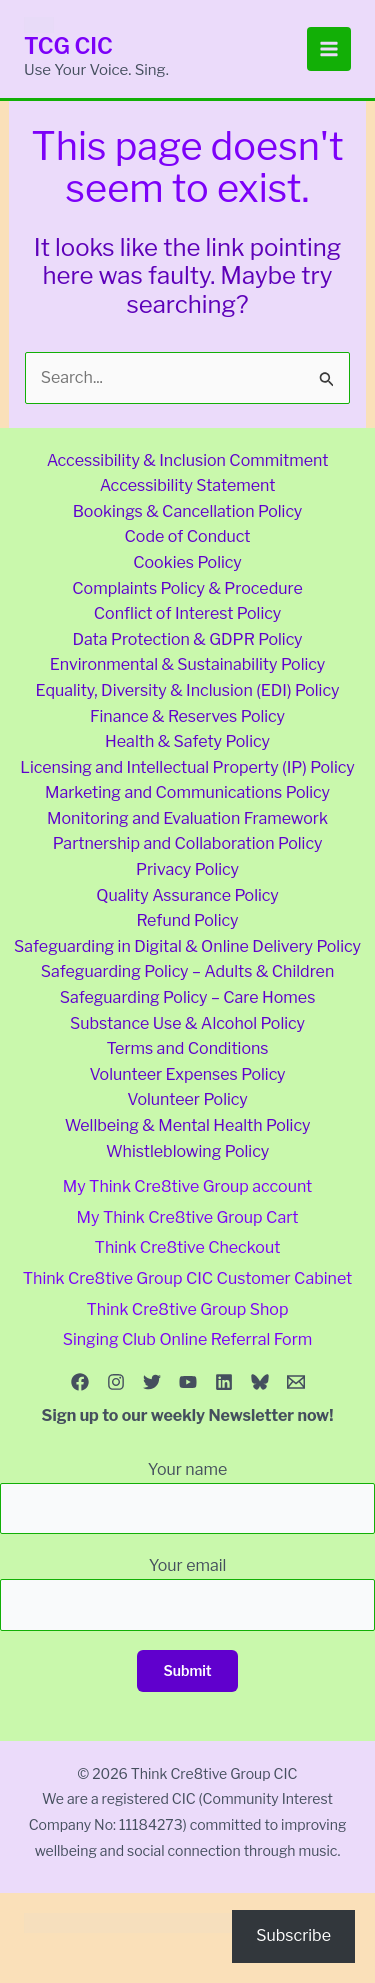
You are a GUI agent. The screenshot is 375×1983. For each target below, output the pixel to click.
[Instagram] (116, 1382)
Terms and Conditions (187, 1048)
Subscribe (293, 1935)
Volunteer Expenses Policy (187, 1074)
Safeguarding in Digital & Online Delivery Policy (187, 946)
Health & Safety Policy (187, 741)
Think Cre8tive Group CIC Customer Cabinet (187, 1278)
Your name (187, 1497)
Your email (187, 1593)
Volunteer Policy (187, 1099)
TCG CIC (68, 46)
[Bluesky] (260, 1382)
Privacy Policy (187, 869)
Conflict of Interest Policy (187, 613)
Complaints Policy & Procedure (187, 588)
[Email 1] (296, 1382)
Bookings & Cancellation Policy (188, 511)
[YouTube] (188, 1382)
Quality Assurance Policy (187, 895)
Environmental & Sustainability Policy (188, 664)
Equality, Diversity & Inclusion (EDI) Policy (188, 690)
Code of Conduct (187, 536)
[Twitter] (152, 1382)
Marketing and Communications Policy (187, 792)
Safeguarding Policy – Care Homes (188, 997)
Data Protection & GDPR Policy (187, 639)
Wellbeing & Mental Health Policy (188, 1125)
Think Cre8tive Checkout (188, 1247)
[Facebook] (80, 1382)
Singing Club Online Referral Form (188, 1339)
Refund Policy (188, 920)
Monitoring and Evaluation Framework (187, 818)
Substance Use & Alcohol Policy (187, 1023)
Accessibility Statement (188, 485)
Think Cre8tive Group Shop (188, 1309)
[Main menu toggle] (329, 49)
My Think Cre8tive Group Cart (188, 1217)
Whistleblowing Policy (187, 1151)
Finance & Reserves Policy (187, 716)
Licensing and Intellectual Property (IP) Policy (187, 767)
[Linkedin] (224, 1382)
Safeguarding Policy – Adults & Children (188, 971)
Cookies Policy (187, 562)
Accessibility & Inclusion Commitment (188, 460)
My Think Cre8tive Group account (188, 1186)
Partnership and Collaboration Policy (188, 843)
